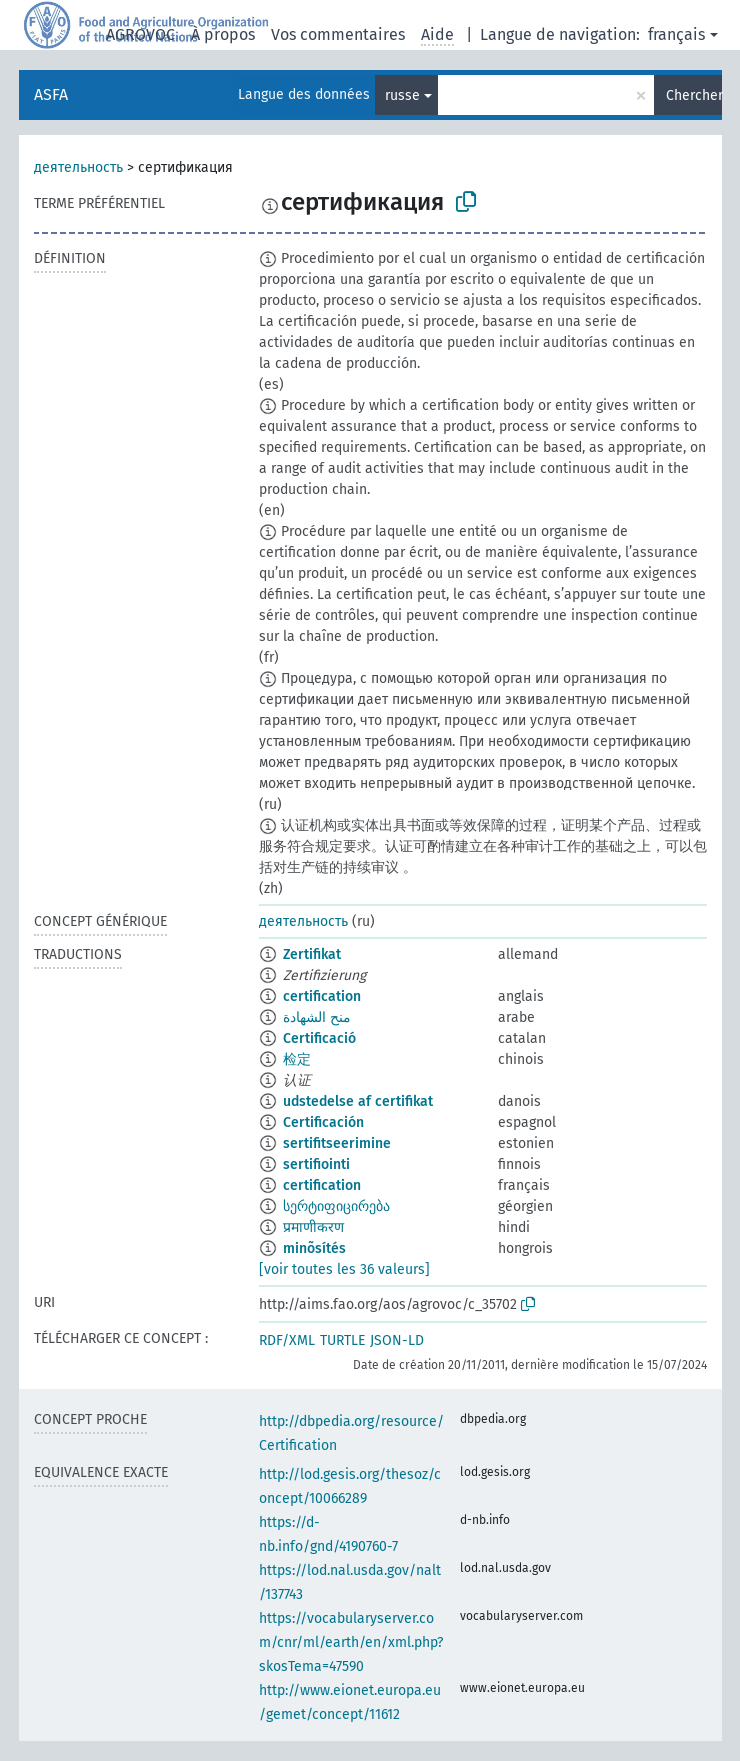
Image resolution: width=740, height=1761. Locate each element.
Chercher (694, 95)
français (676, 34)
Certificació (319, 1038)
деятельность (78, 167)
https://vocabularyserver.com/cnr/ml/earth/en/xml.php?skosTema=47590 (351, 1642)
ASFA (51, 94)
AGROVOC (140, 34)
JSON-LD (397, 1340)
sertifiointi (316, 1164)
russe (402, 95)
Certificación (323, 1122)
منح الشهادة (317, 1017)
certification (322, 996)
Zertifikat (312, 954)
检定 (297, 1059)
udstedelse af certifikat (358, 1101)
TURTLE (342, 1340)
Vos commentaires (338, 34)
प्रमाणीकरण (313, 1227)
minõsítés (314, 1248)
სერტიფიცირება (336, 1206)
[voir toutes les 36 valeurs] (344, 1269)
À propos (223, 34)
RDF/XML (287, 1340)
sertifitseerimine (337, 1143)
